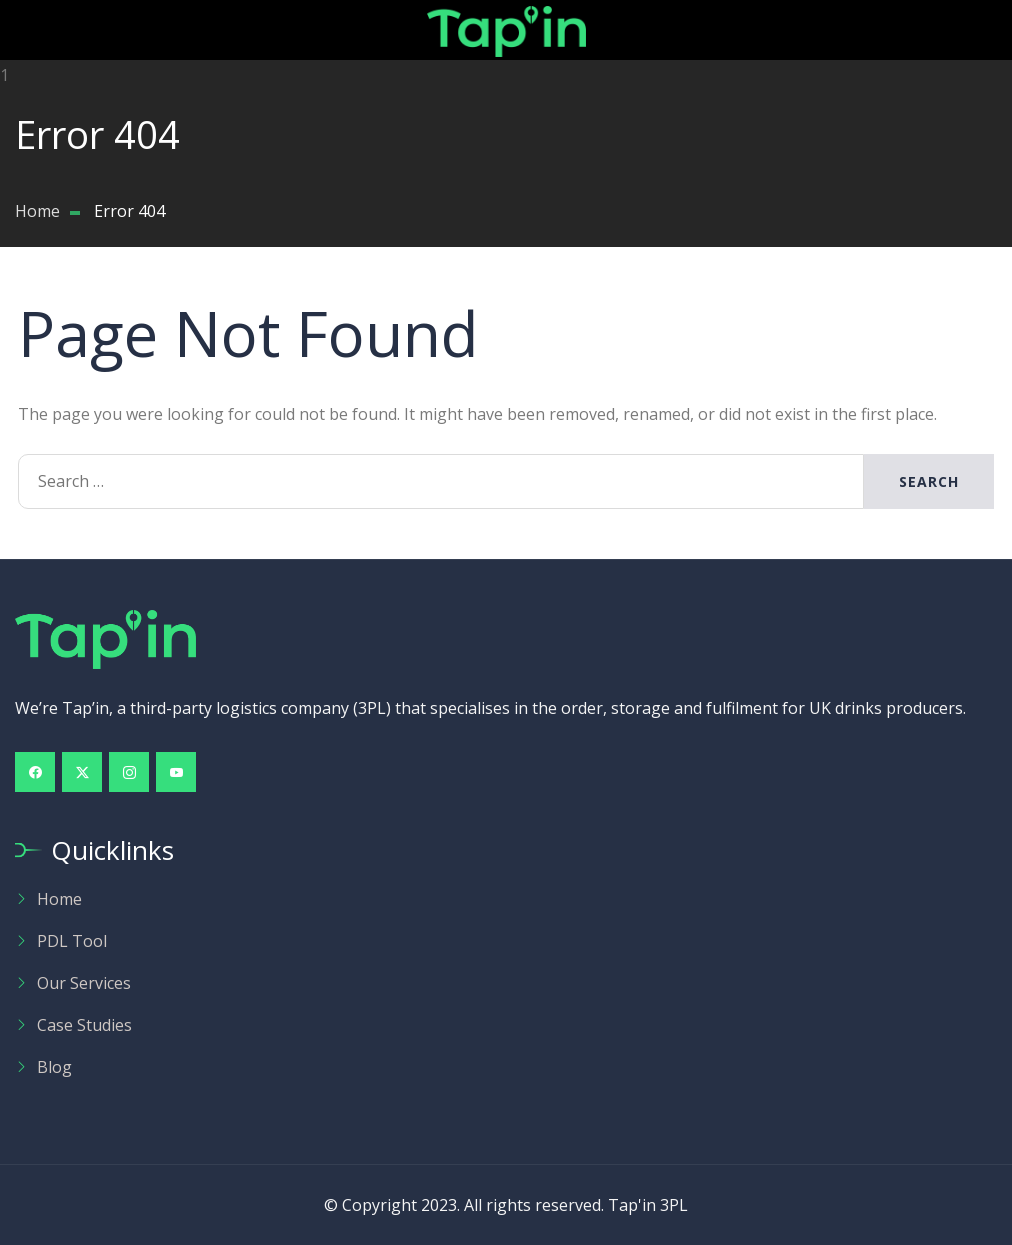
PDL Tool (72, 941)
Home (59, 899)
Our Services (84, 983)
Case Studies (84, 1025)
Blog (54, 1067)
